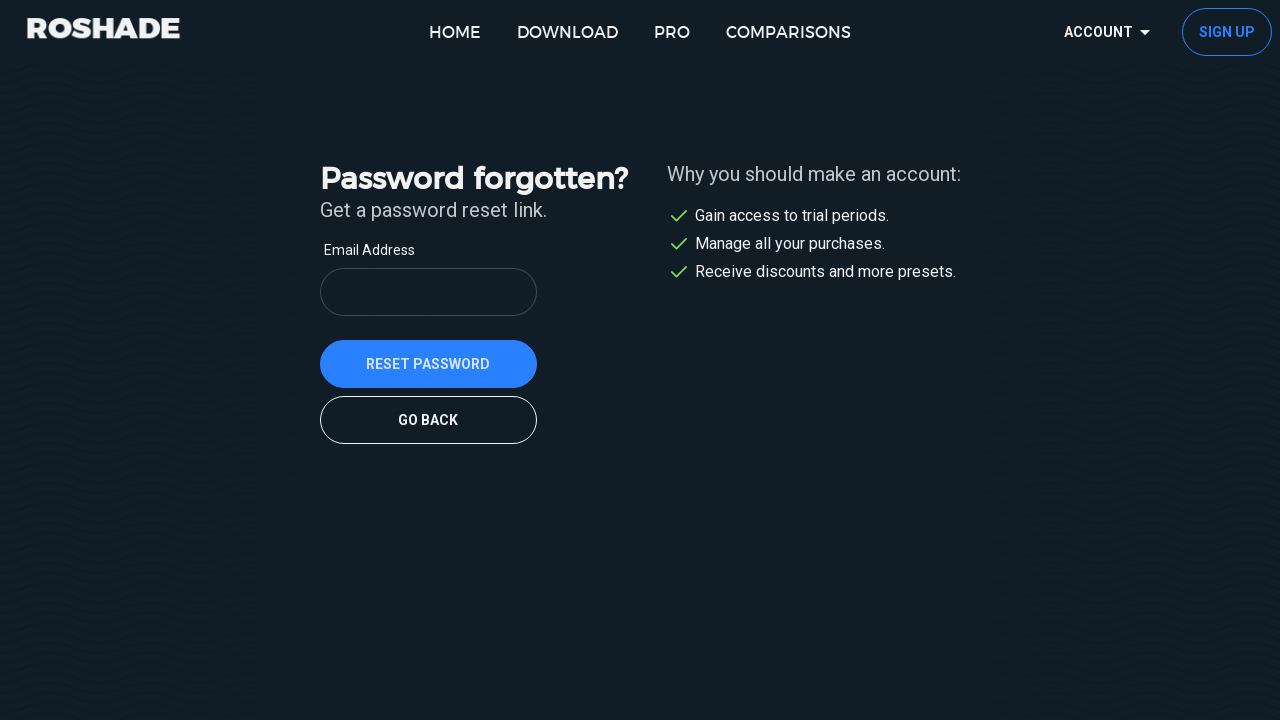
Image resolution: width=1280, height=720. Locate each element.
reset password (428, 364)
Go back (428, 420)
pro (672, 32)
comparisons (788, 32)
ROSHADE (103, 27)
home (455, 32)
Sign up (1227, 32)
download (567, 32)
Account (1110, 32)
